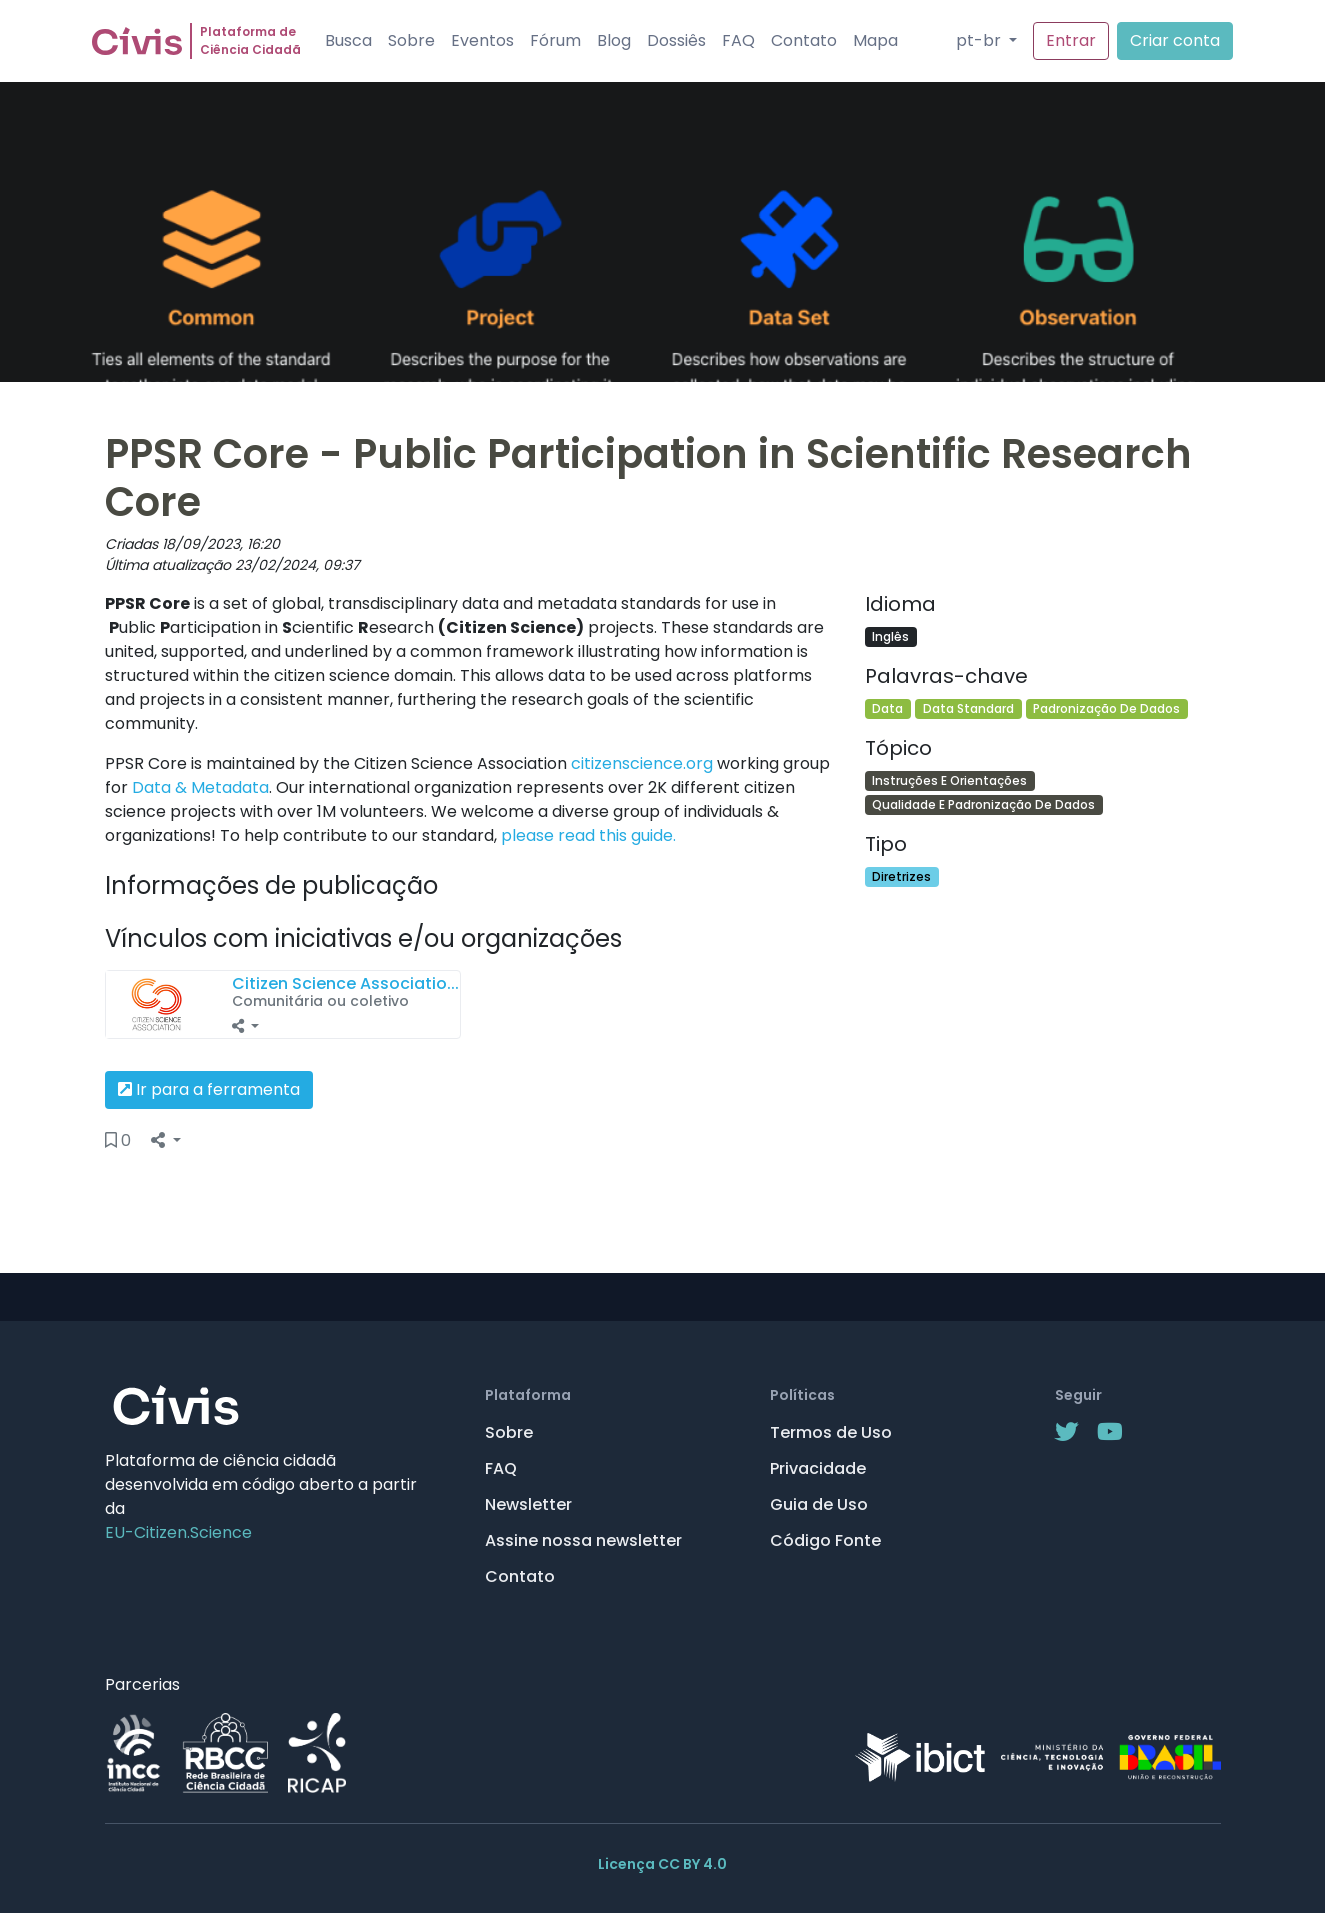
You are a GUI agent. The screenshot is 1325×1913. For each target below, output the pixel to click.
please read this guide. (588, 835)
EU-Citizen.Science (178, 1532)
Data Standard (968, 708)
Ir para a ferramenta (209, 1089)
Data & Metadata (200, 787)
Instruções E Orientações (949, 780)
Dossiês (676, 40)
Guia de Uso (819, 1504)
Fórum (555, 40)
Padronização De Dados (1106, 708)
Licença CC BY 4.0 (662, 1864)
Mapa (875, 40)
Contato (804, 40)
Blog (614, 40)
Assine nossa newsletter (583, 1540)
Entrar (1071, 40)
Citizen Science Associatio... (345, 983)
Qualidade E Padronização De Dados (983, 804)
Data (887, 708)
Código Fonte (825, 1540)
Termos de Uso (831, 1432)
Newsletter (528, 1504)
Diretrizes (901, 876)
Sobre (411, 40)
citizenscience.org (642, 763)
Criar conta (1175, 40)
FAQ (738, 40)
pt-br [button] (980, 40)
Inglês (890, 636)
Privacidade (818, 1468)
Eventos (482, 40)
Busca (348, 40)
